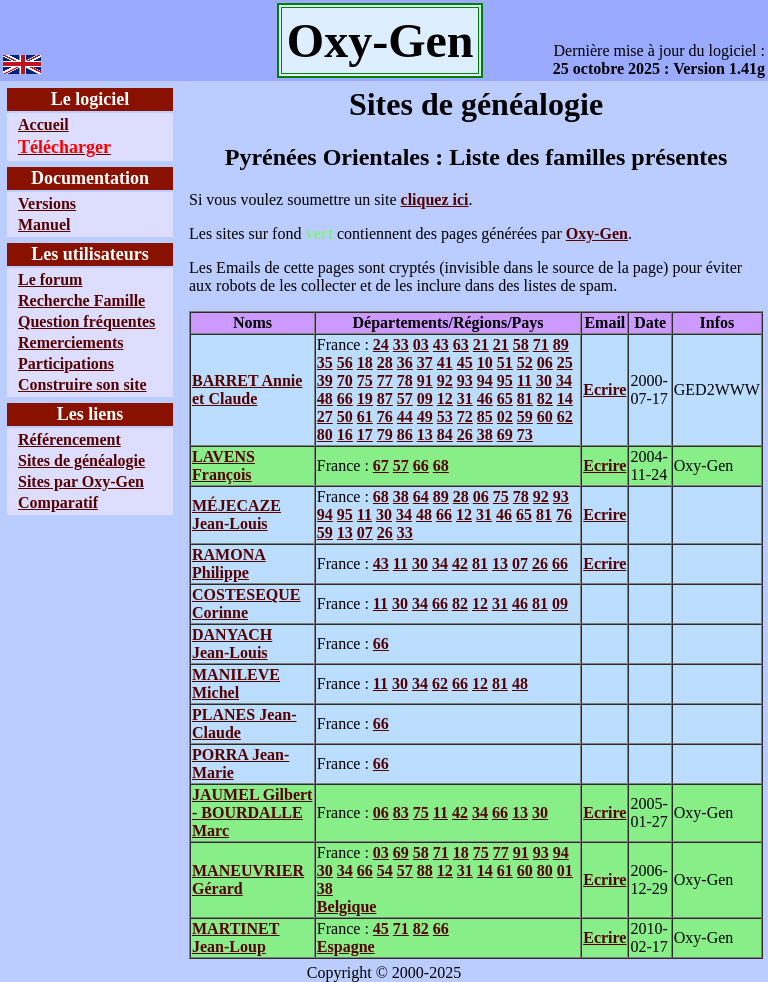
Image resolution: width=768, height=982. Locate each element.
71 (541, 344)
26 (465, 434)
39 (325, 380)
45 (465, 362)
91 (425, 380)
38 (485, 434)
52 (525, 362)
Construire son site (82, 384)
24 (381, 344)
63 (461, 344)
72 (465, 416)
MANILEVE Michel (236, 683)
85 (485, 416)
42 (460, 563)
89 (561, 344)
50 (345, 416)
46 (485, 398)
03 (421, 344)
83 (401, 812)
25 (565, 362)
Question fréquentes (86, 321)
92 (445, 380)
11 (524, 380)
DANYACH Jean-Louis (232, 643)
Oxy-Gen (597, 233)
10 (485, 362)
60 (545, 416)
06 (545, 362)
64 (421, 496)
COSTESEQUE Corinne (246, 603)
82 (545, 398)
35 (325, 362)
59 (525, 416)
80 (325, 434)
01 (565, 870)
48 (325, 398)
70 (345, 380)
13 (425, 434)
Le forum (50, 279)
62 (565, 416)
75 (365, 380)
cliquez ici (435, 199)
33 (401, 344)
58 (521, 344)
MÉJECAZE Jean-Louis (236, 514)
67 (381, 465)
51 (505, 362)
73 (525, 434)
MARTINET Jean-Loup (235, 937)
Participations (66, 363)
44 (405, 416)
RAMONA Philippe (229, 563)
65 (505, 398)
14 (565, 398)
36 (405, 362)
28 (385, 362)
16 (345, 434)
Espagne (346, 946)
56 (345, 362)
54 (385, 870)
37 (425, 362)
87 (385, 398)
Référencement (69, 439)
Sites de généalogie (81, 460)
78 (405, 380)
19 (365, 398)
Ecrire (604, 389)
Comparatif (58, 502)
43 (441, 344)
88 (425, 870)
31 (465, 398)
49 (425, 416)
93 (465, 380)
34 (564, 380)
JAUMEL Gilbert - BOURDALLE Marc (252, 812)
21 (481, 344)
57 (405, 398)
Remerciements (70, 342)
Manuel (44, 224)
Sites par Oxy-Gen (81, 481)
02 (505, 416)
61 (365, 416)
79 (385, 434)
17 (365, 434)
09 (425, 398)
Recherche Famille (81, 300)
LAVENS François (223, 465)
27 (325, 416)
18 (365, 362)
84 (445, 434)
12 (445, 398)
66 (345, 398)
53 (445, 416)
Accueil (43, 124)
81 (525, 398)
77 (385, 380)
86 (405, 434)
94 (485, 380)
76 (385, 416)
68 (441, 465)
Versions (47, 203)
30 (544, 380)
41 (445, 362)
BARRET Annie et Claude (247, 389)
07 (365, 532)
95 (505, 380)
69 (505, 434)
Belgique (347, 906)
